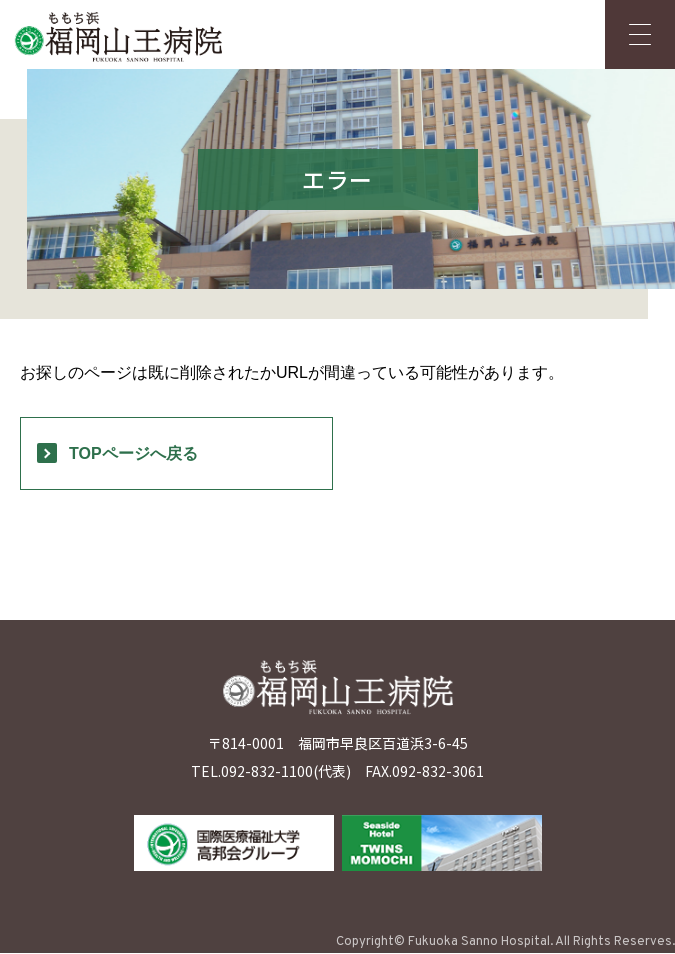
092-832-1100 (267, 772)
